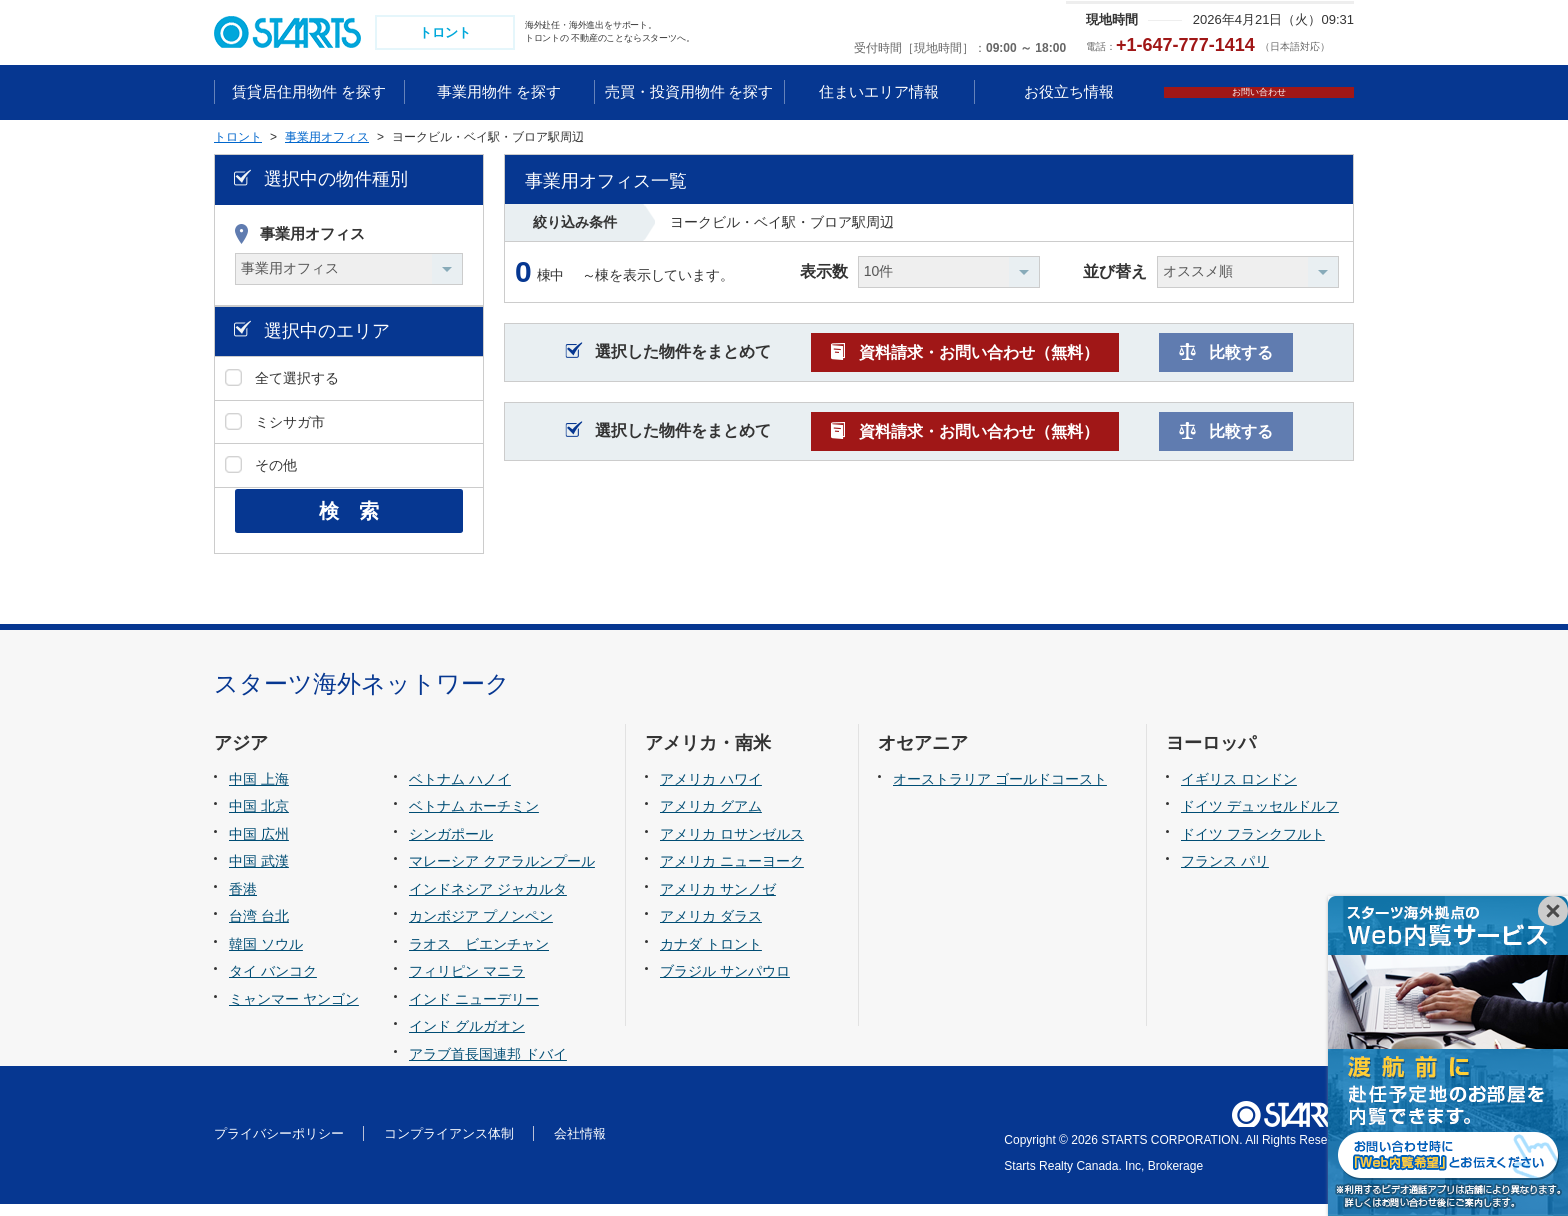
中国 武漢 (259, 873)
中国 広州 (259, 846)
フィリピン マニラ (467, 984)
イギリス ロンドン (1239, 791)
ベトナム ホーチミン (474, 818)
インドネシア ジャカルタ (488, 901)
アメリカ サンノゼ (718, 901)
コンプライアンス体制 (449, 1145)
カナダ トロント (711, 956)
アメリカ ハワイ (711, 791)
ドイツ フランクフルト (1253, 846)
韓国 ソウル (266, 956)
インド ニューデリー (474, 1011)
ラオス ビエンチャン (479, 956)
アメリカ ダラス (711, 928)
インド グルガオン (467, 1039)
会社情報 (580, 1145)
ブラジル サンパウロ (725, 984)
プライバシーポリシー (279, 1145)
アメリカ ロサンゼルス (732, 846)
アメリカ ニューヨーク (732, 873)
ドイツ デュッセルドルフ (1260, 818)
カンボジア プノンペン (481, 928)
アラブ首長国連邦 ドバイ (488, 1066)
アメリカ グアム (711, 818)
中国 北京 (259, 818)
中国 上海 (259, 791)
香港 (243, 901)
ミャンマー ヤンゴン (294, 1011)
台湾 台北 (259, 928)
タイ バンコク (273, 984)
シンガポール (451, 846)
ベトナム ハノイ (460, 791)
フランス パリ (1225, 873)
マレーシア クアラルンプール (502, 873)
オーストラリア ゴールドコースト (1000, 791)
